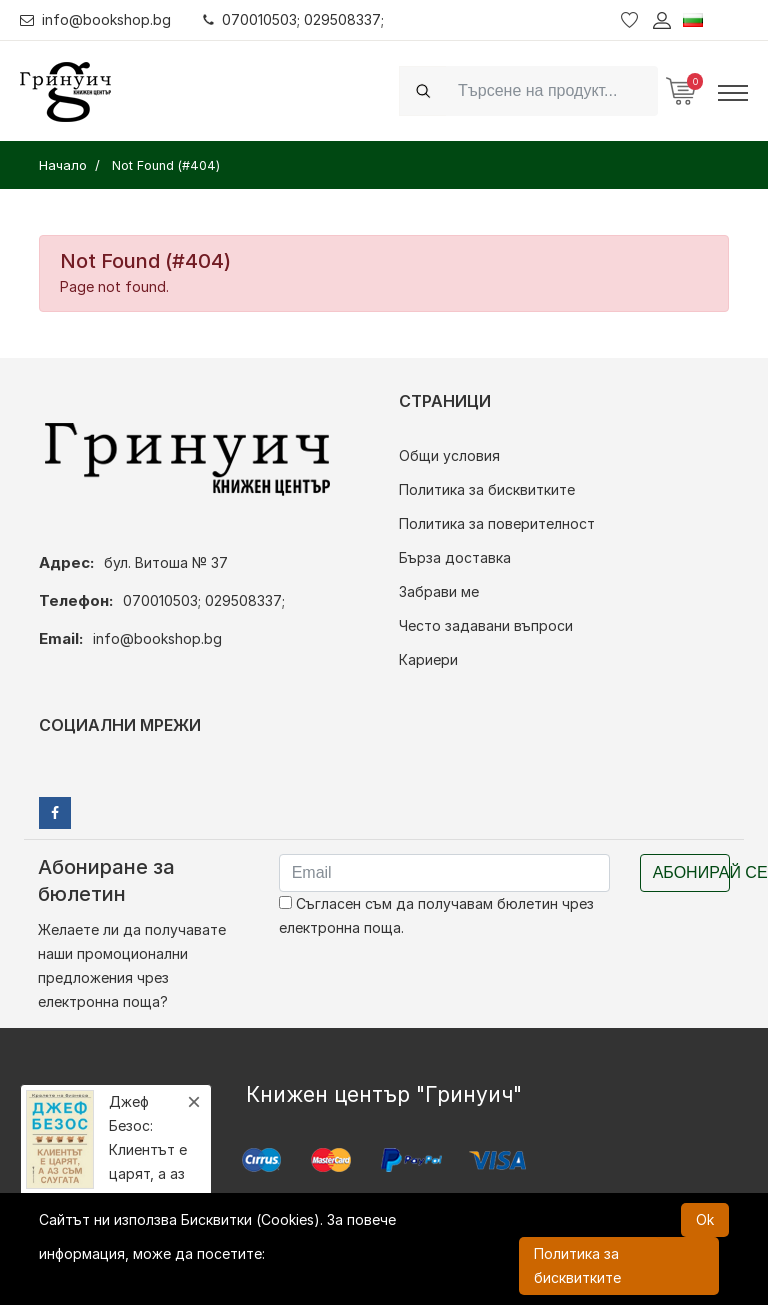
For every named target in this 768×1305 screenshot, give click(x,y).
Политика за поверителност (497, 523)
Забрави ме (439, 591)
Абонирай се (691, 872)
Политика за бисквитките (487, 489)
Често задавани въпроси (486, 625)
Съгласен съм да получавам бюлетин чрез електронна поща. (436, 915)
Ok (705, 1219)
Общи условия (449, 455)
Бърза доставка (455, 557)
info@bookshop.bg (95, 19)
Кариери (428, 659)
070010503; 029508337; (293, 19)
